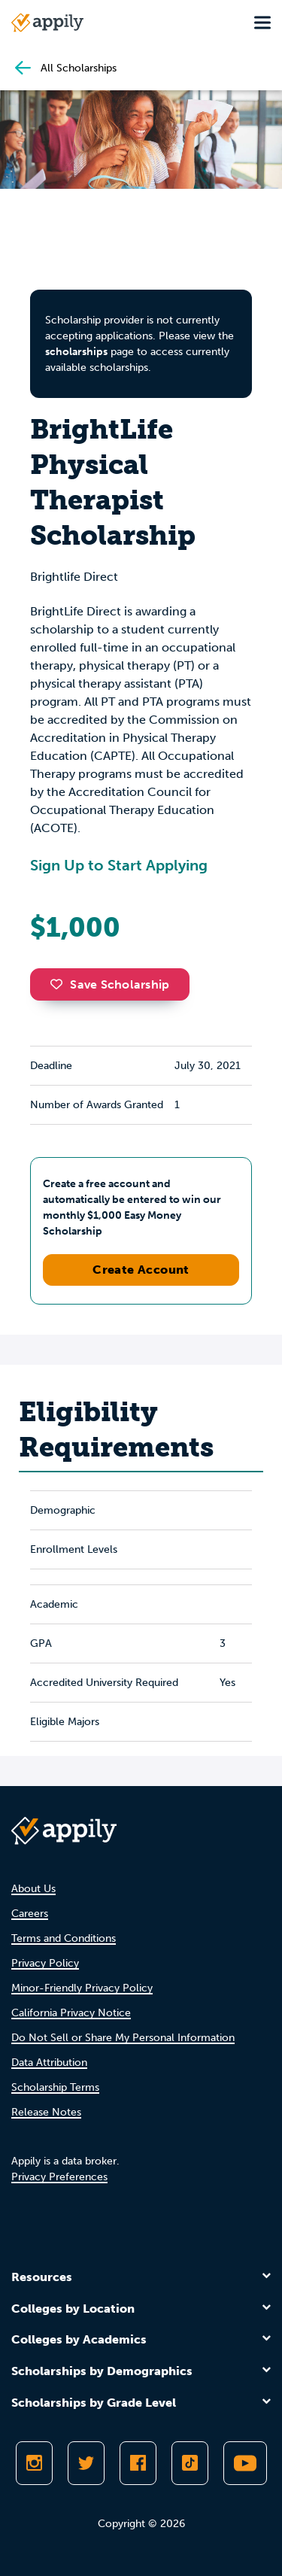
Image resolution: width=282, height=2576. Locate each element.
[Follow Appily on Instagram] (34, 2463)
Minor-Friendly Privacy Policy (82, 1988)
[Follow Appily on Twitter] (86, 2463)
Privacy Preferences (59, 2176)
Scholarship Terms (55, 2087)
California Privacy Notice (71, 2012)
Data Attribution (49, 2062)
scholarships (76, 351)
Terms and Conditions (63, 1938)
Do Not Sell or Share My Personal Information (123, 2037)
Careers (29, 1913)
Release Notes (46, 2112)
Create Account (141, 1269)
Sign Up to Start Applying (119, 865)
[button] (60, 984)
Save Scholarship (109, 984)
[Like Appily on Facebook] (138, 2463)
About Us (33, 1888)
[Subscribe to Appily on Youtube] (245, 2463)
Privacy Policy (45, 1963)
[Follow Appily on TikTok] (189, 2463)
